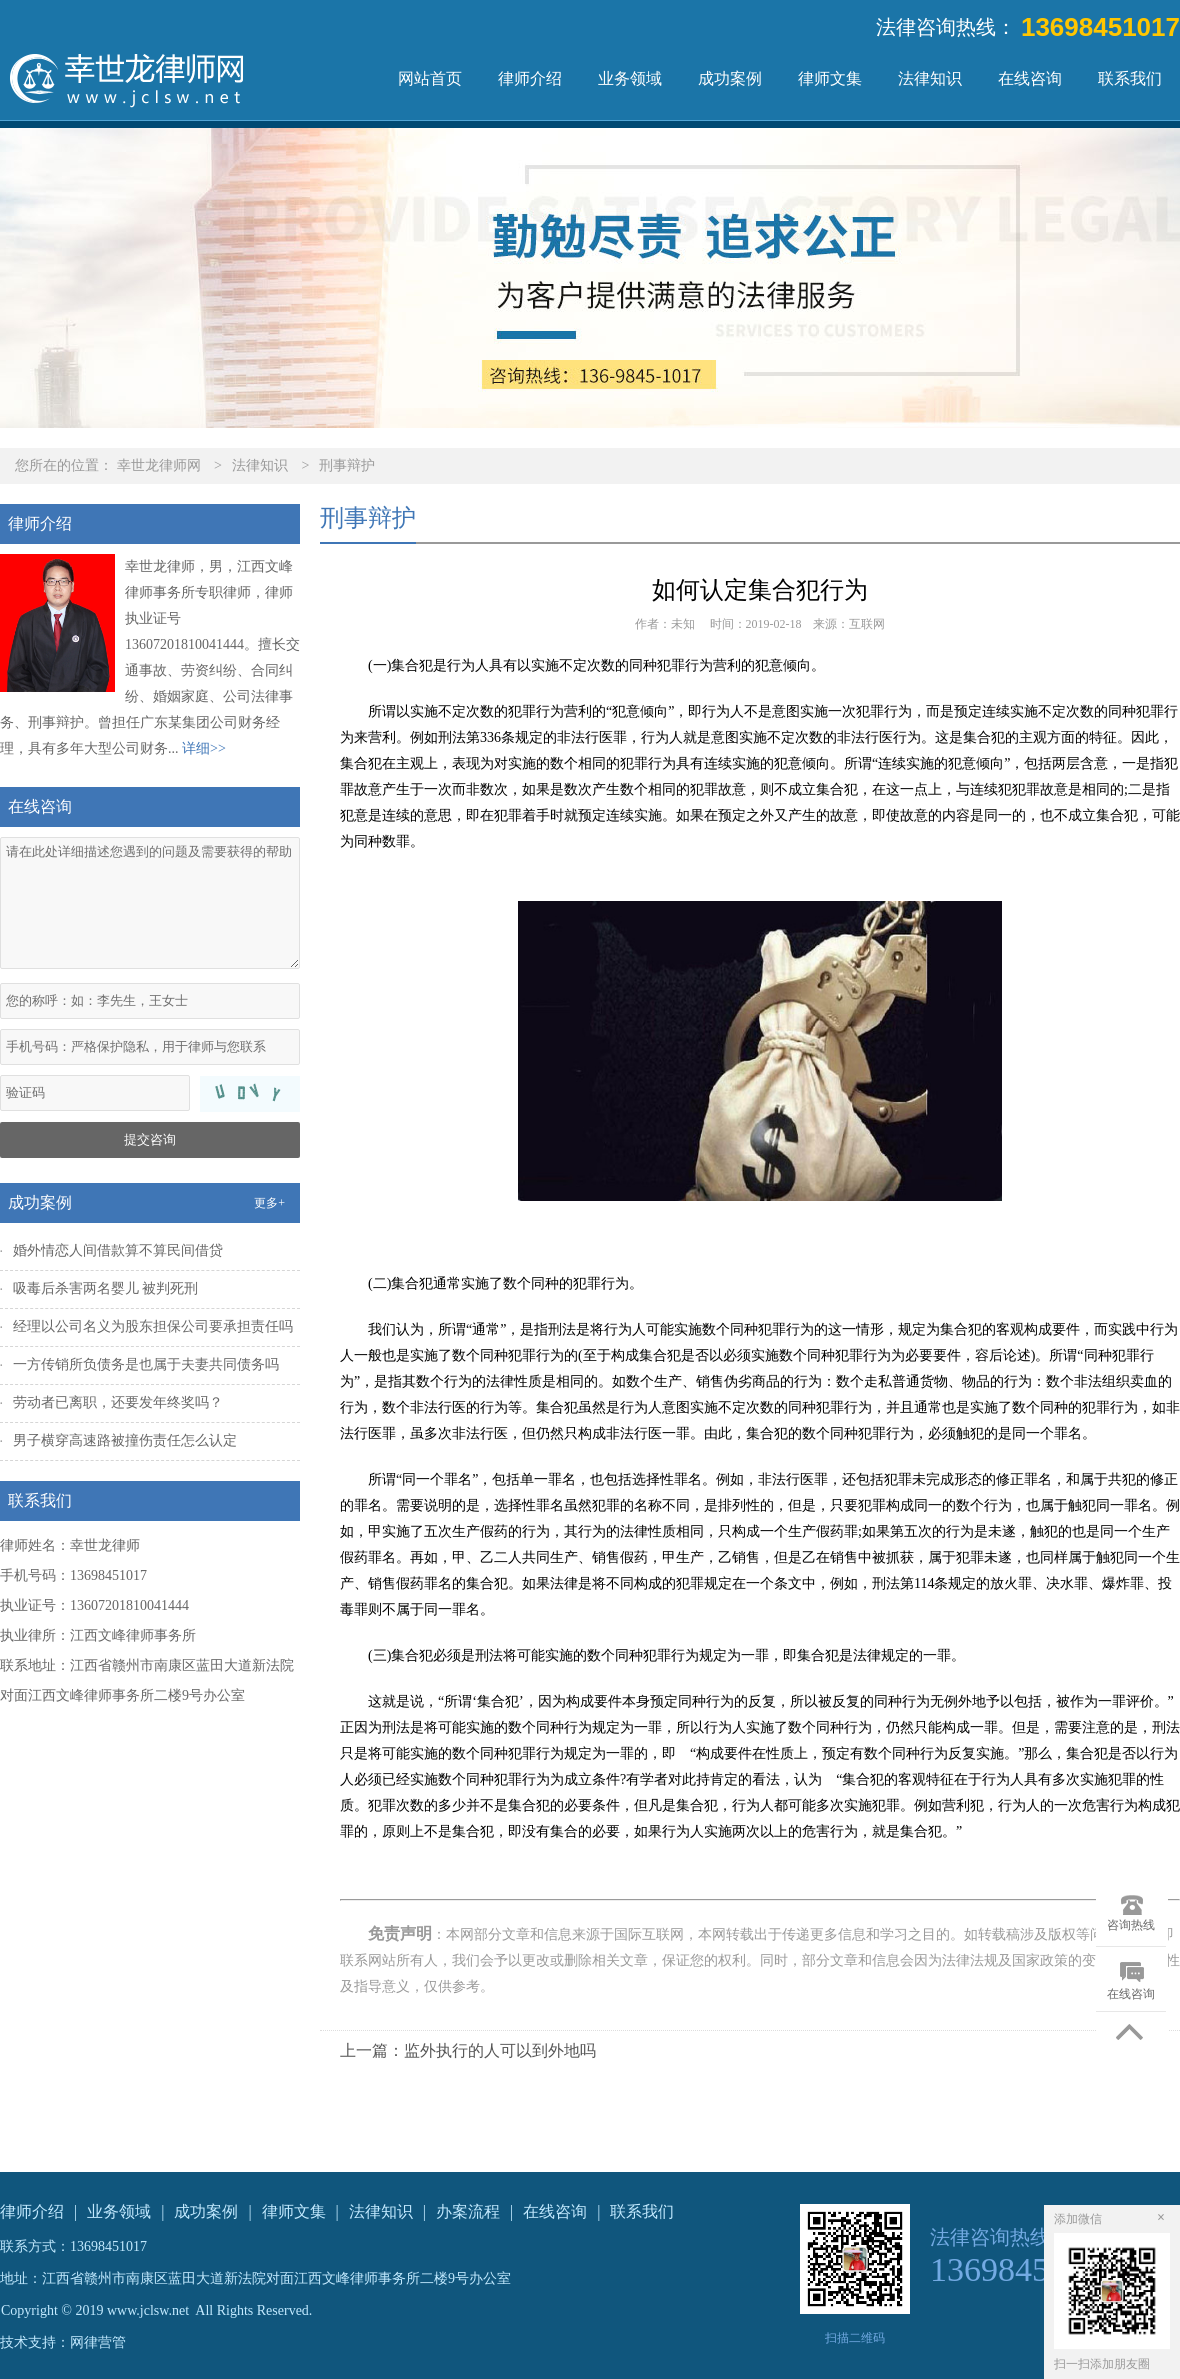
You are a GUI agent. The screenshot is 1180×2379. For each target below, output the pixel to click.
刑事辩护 (347, 465)
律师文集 (830, 78)
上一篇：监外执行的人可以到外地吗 (468, 2050)
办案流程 (468, 2211)
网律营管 (98, 2342)
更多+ (269, 1203)
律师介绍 (530, 78)
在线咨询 (1030, 78)
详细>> (204, 748)
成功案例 (730, 78)
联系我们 (1130, 78)
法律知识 (930, 78)
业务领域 (630, 78)
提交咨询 (150, 1139)
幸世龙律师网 (159, 465)
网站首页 (430, 78)
